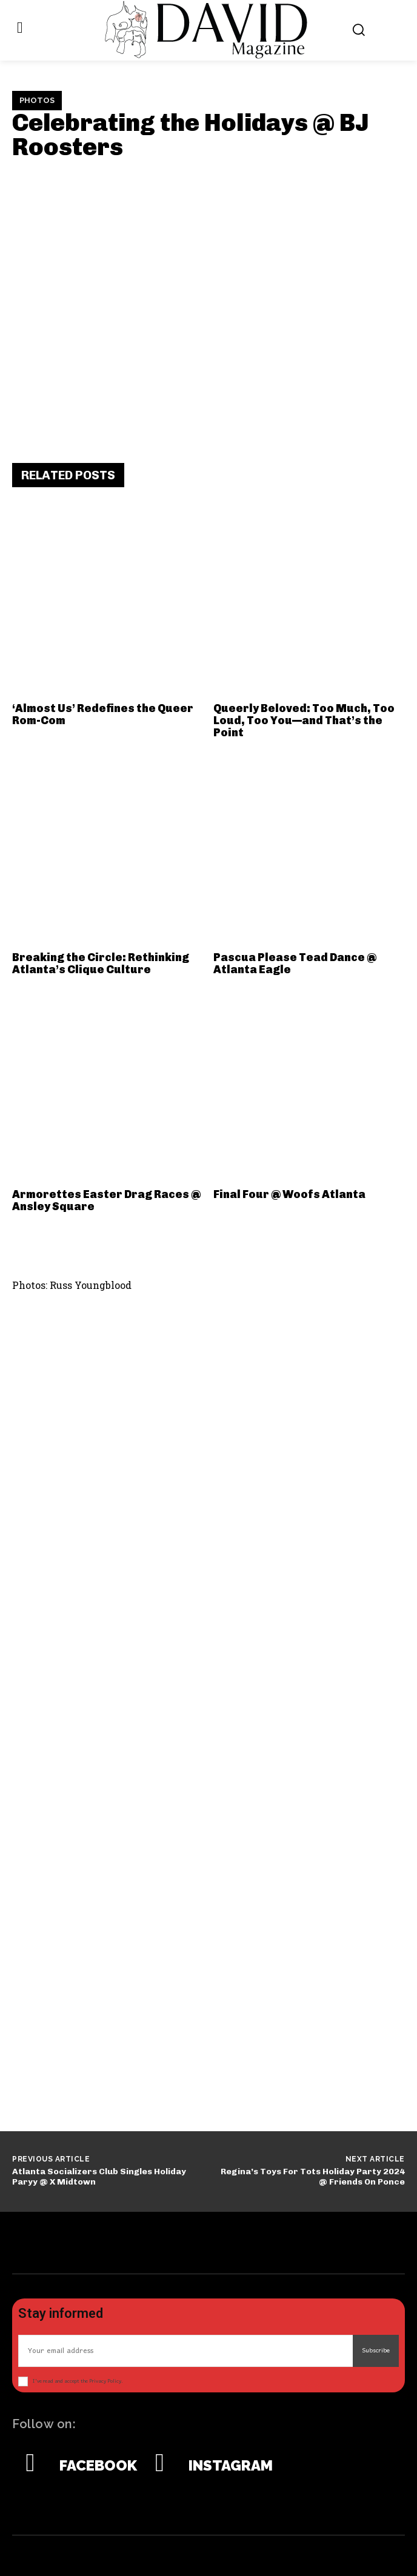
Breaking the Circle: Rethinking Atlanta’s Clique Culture (100, 963)
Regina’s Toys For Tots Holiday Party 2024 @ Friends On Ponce (313, 2176)
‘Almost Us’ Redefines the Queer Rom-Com (102, 714)
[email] (185, 2351)
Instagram (230, 2465)
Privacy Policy (105, 2381)
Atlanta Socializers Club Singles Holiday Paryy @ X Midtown (99, 2176)
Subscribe (376, 2350)
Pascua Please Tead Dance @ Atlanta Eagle (294, 963)
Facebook (98, 2465)
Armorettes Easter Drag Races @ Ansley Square (106, 1200)
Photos (37, 100)
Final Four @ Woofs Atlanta (289, 1194)
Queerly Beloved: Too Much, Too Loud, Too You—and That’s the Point (304, 720)
